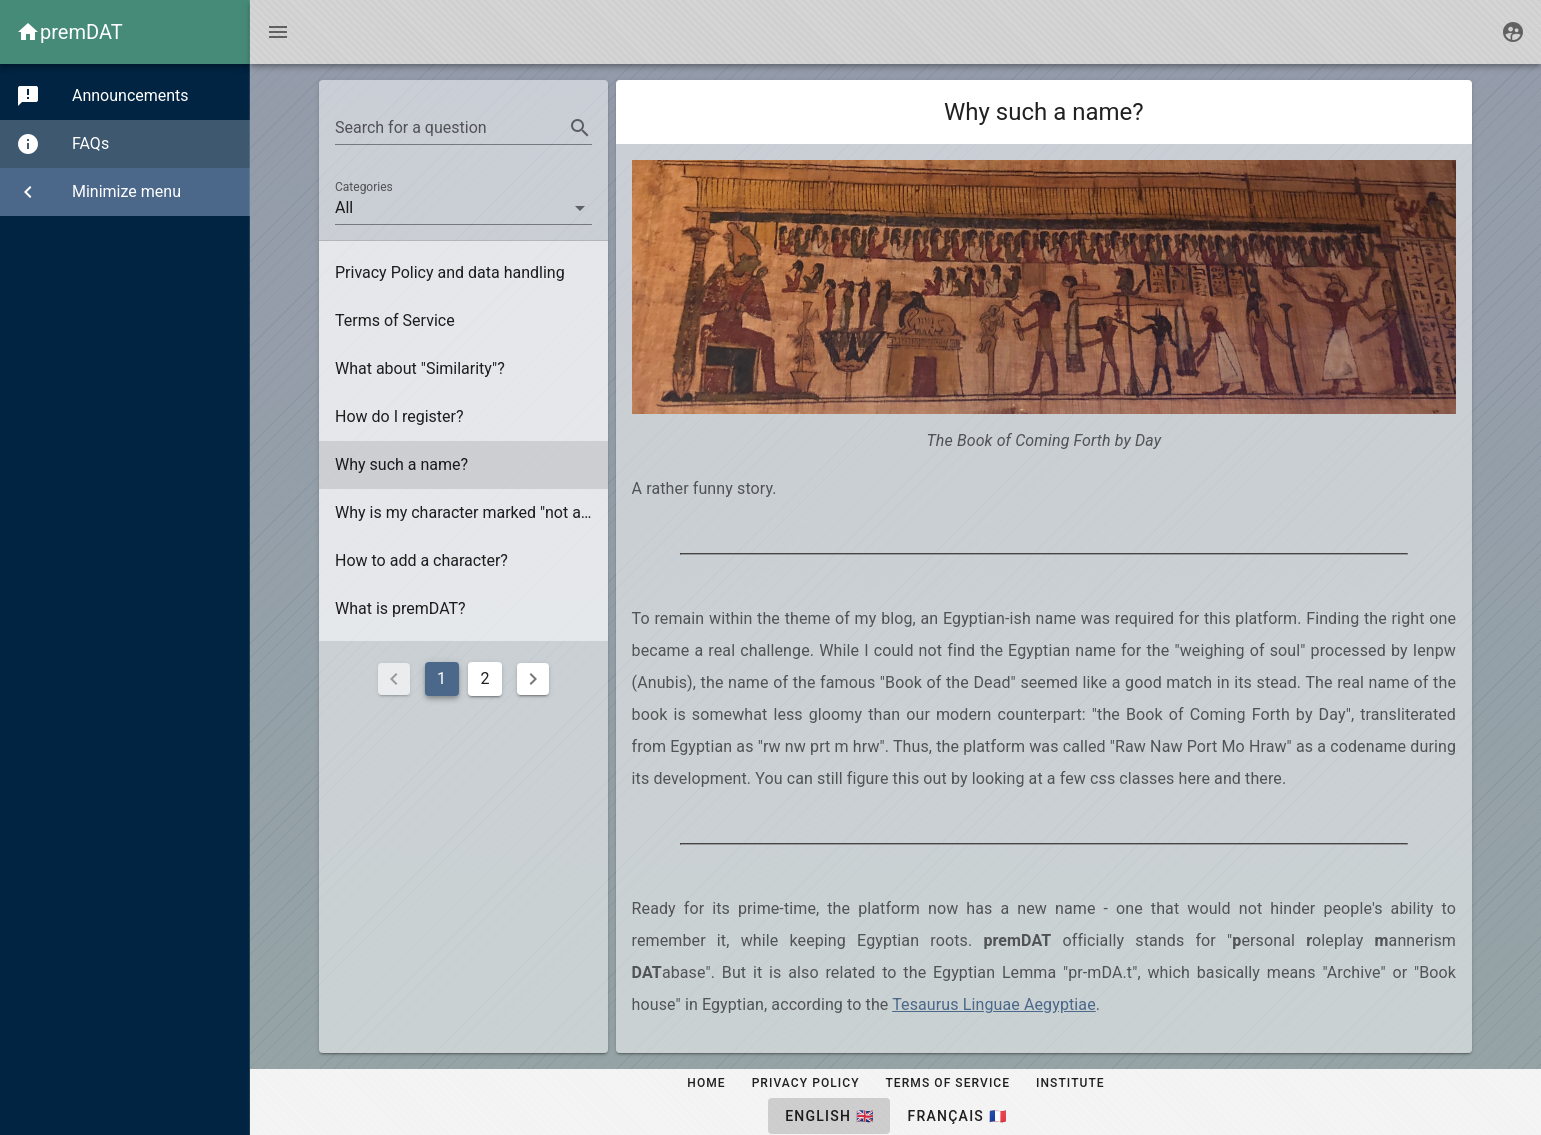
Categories (364, 187)
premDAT (81, 32)
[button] (463, 208)
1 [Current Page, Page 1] (441, 678)
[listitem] (463, 273)
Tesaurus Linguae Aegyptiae (994, 1004)
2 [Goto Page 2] (485, 678)
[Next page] (533, 679)
